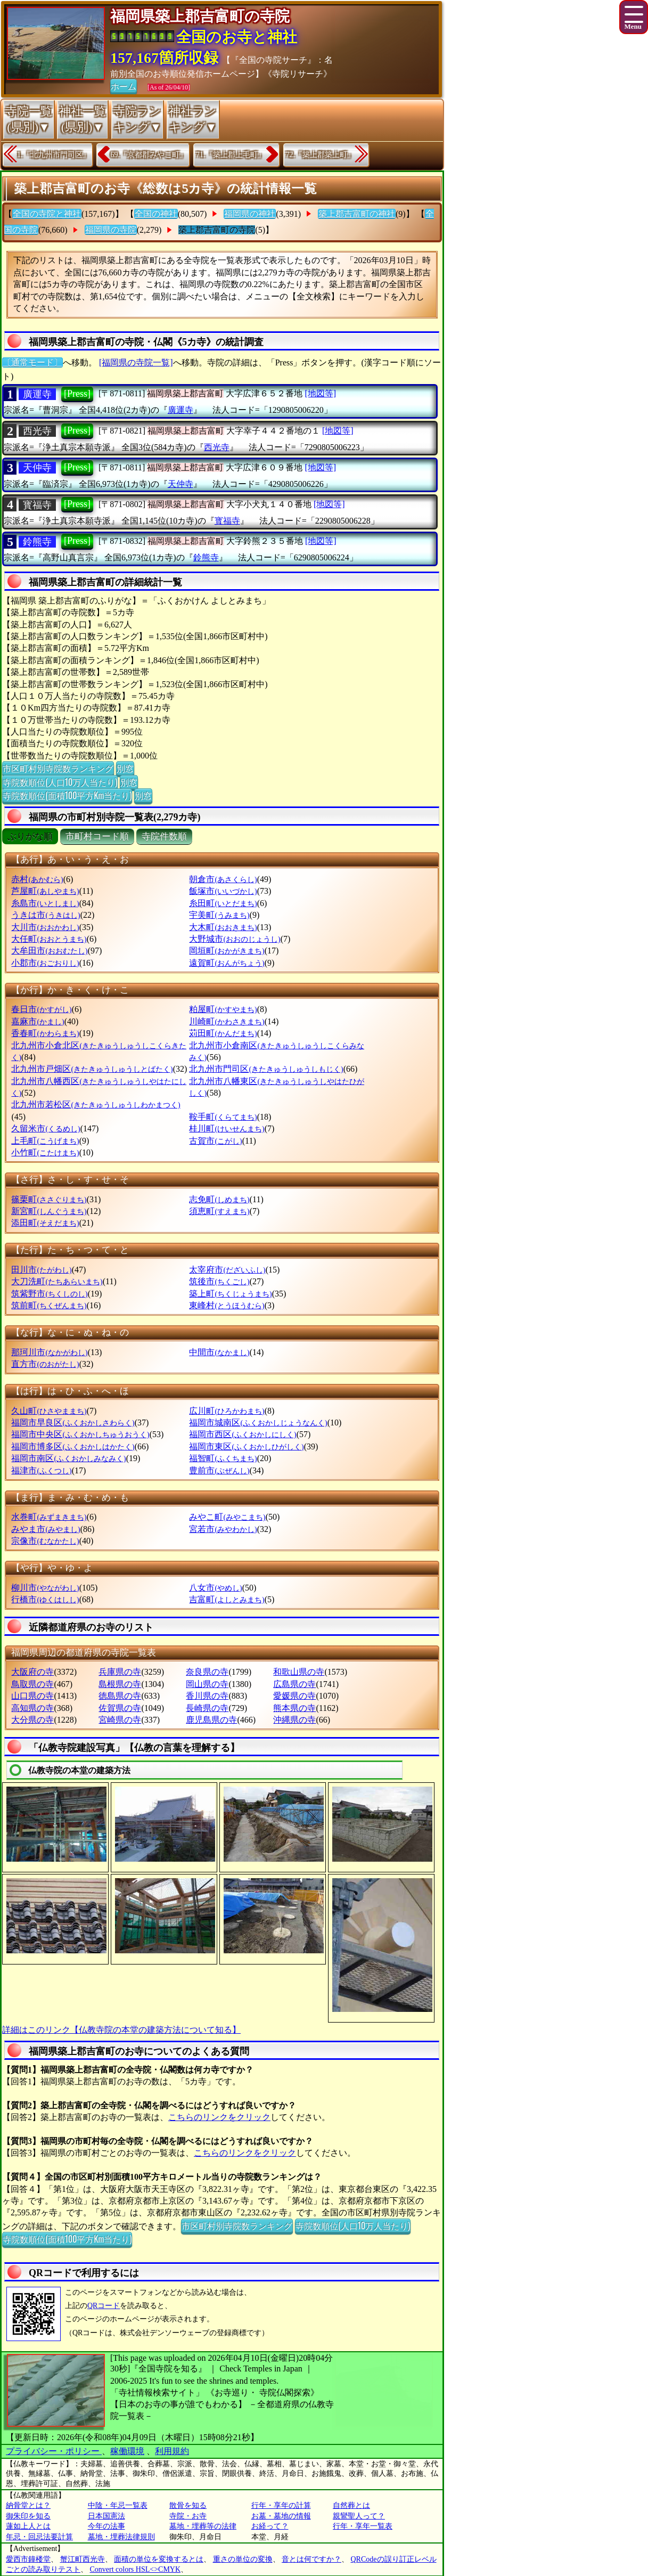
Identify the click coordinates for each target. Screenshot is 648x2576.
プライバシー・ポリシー (54, 2451)
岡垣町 (226, 950)
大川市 (45, 927)
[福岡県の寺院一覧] (136, 362)
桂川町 (226, 1128)
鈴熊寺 (37, 541)
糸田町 (223, 903)
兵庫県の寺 (120, 1671)
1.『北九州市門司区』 (53, 155)
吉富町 (226, 1599)
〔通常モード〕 (32, 362)
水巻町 (48, 1516)
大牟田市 (49, 950)
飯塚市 (223, 890)
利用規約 (172, 2451)
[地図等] (320, 393)
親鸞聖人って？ (359, 2516)
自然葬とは (351, 2505)
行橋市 (45, 1599)
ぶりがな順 (30, 837)
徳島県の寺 (120, 1695)
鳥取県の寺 (32, 1684)
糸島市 (45, 903)
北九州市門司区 (266, 1068)
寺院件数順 (164, 837)
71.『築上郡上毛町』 (230, 155)
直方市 (45, 1363)
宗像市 (45, 1540)
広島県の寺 (294, 1684)
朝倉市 (223, 879)
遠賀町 (226, 962)
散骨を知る (188, 2505)
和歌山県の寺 (298, 1671)
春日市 (41, 1009)
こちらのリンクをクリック (219, 2117)
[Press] (77, 393)
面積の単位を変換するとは (158, 2559)
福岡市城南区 (258, 1422)
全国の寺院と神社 (47, 213)
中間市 (219, 1352)
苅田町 (223, 1033)
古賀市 (215, 1140)
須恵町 (219, 1211)
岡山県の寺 (207, 1684)
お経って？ (270, 2526)
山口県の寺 (32, 1695)
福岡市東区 (246, 1446)
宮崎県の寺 (120, 1719)
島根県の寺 (120, 1684)
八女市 (215, 1587)
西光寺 (37, 431)
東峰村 (226, 1305)
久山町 (48, 1410)
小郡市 (45, 962)
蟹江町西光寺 (82, 2559)
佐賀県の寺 (120, 1708)
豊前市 (219, 1470)
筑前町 (48, 1305)
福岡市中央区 (80, 1434)
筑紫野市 (49, 1293)
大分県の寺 (32, 1719)
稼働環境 (127, 2451)
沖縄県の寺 (294, 1719)
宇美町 (219, 914)
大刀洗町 (56, 1281)
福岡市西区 (242, 1434)
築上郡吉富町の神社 (356, 213)
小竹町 (45, 1152)
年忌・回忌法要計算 (39, 2537)
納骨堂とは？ (28, 2505)
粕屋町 (223, 1009)
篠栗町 (48, 1199)
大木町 (223, 927)
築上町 (230, 1293)
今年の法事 (106, 2526)
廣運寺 (37, 394)
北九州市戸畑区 (92, 1068)
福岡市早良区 (72, 1422)
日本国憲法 (106, 2516)
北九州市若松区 (95, 1104)
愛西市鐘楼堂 (28, 2559)
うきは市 (45, 914)
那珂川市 (49, 1352)
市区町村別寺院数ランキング (58, 768)
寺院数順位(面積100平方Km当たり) (67, 795)
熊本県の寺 (294, 1708)
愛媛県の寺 (294, 1695)
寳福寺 (37, 505)
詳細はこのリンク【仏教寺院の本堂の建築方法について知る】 (121, 2029)
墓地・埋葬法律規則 (121, 2537)
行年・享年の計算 (281, 2505)
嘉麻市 (37, 1021)
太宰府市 (227, 1269)
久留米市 (45, 1128)
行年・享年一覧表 (362, 2526)
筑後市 (219, 1281)
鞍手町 (223, 1116)
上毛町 (45, 1140)
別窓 (125, 768)
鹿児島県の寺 (211, 1719)
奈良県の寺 (207, 1671)
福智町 (223, 1458)
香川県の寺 (207, 1695)
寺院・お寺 (188, 2516)
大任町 (48, 938)
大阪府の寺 (32, 1671)
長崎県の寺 (207, 1708)
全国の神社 (156, 213)
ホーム (123, 85)
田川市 (41, 1269)
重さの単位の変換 (243, 2559)
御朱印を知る (28, 2516)
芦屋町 (45, 890)
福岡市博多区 (72, 1446)
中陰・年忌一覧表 (117, 2505)
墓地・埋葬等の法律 (202, 2526)
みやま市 (45, 1529)
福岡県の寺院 (110, 229)
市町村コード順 (97, 837)
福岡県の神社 (249, 213)
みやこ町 (227, 1516)
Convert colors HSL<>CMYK (135, 2569)
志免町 (219, 1199)
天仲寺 (37, 467)
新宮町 (48, 1211)
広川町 (226, 1410)
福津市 (41, 1470)
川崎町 (226, 1021)
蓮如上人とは (28, 2526)
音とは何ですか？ (311, 2559)
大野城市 (234, 938)
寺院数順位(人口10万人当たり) (60, 782)
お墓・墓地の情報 (281, 2516)
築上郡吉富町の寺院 (216, 229)
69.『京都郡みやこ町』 (149, 155)
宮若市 (223, 1529)
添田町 (45, 1222)
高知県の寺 (32, 1708)
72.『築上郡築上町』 (320, 155)
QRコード (103, 2306)
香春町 (45, 1033)
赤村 (37, 879)
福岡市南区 (68, 1458)
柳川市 (45, 1587)
